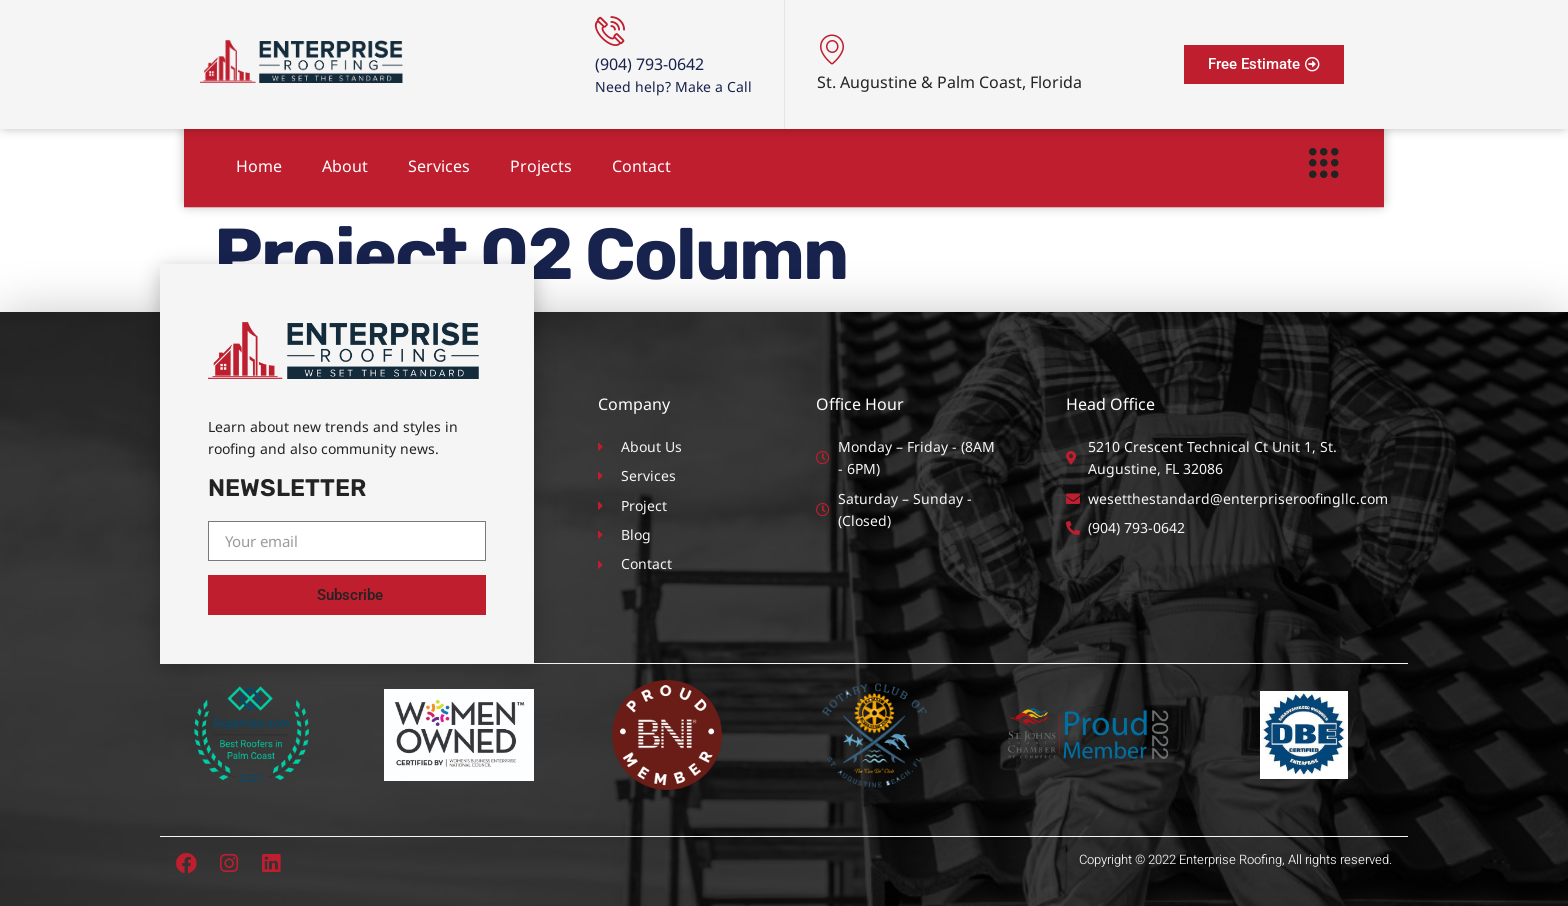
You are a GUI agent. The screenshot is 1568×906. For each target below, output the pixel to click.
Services (439, 160)
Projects (541, 160)
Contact (641, 160)
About (345, 160)
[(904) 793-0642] (610, 31)
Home (259, 160)
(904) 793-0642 (649, 64)
